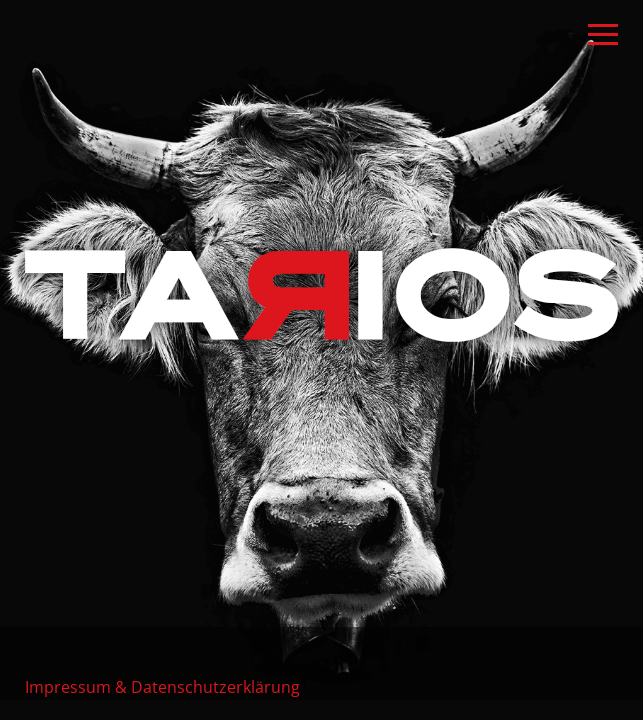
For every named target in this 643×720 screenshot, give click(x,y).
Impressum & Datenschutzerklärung (162, 686)
